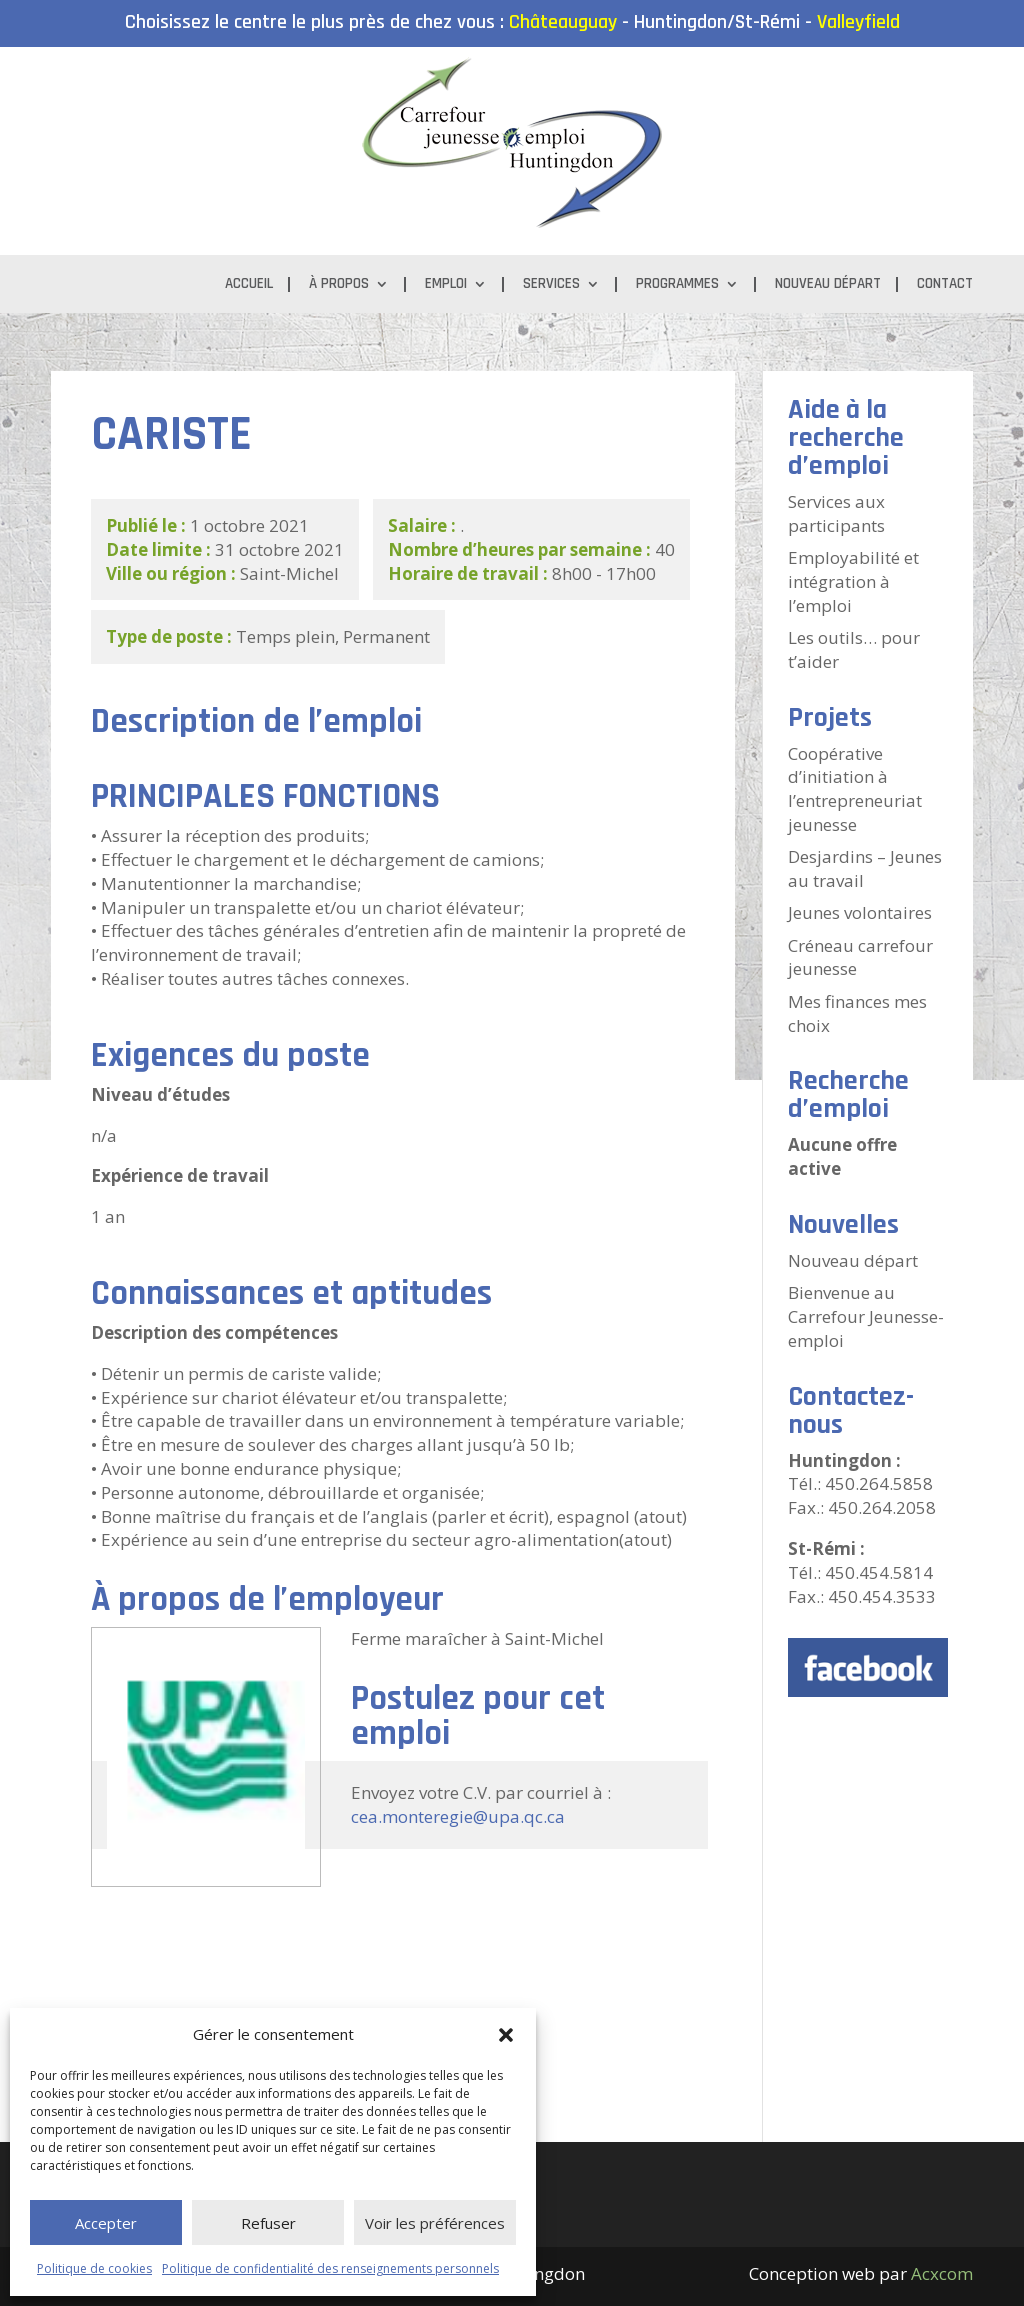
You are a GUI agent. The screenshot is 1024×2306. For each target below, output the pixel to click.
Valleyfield (858, 22)
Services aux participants (836, 513)
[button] (506, 2035)
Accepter (106, 2223)
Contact (945, 285)
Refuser (268, 2223)
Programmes (677, 285)
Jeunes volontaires (860, 912)
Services (551, 285)
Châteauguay (563, 22)
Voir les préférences (435, 2223)
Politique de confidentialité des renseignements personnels (330, 2268)
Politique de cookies (94, 2268)
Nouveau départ (828, 285)
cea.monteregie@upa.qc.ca (458, 1816)
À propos (339, 285)
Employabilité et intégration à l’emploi (853, 581)
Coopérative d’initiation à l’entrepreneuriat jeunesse (855, 789)
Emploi (446, 285)
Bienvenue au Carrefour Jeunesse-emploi (866, 1316)
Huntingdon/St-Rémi (717, 22)
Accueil (249, 285)
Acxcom (942, 2273)
